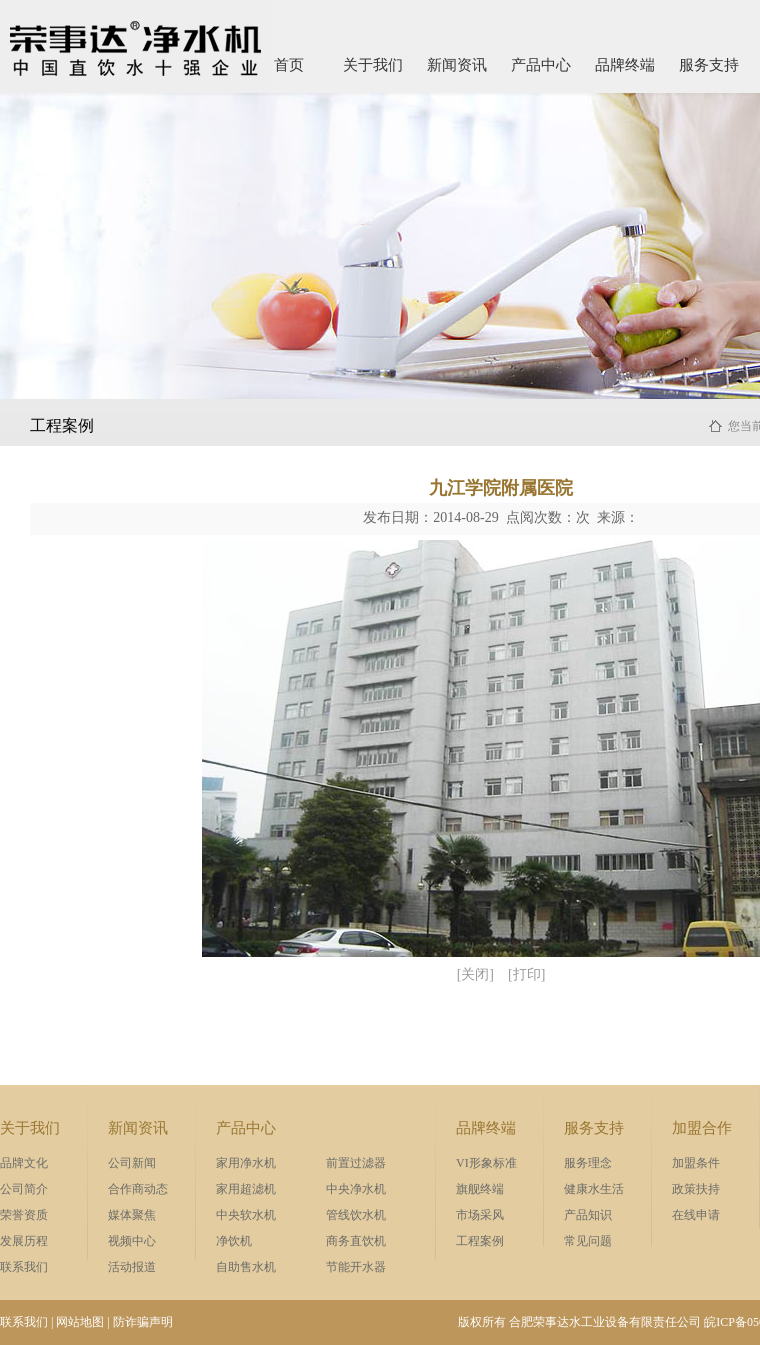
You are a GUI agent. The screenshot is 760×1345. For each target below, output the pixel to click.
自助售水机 (246, 1267)
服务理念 (588, 1163)
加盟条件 (696, 1163)
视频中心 (132, 1241)
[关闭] (475, 974)
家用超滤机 (246, 1189)
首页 (289, 65)
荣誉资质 (24, 1215)
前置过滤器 (356, 1163)
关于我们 (373, 65)
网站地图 (80, 1322)
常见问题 (588, 1241)
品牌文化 (24, 1163)
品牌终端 (625, 65)
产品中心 (541, 65)
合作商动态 (138, 1189)
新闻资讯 (457, 65)
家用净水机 (246, 1163)
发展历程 (24, 1241)
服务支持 (709, 65)
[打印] (526, 974)
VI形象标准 (486, 1163)
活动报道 (132, 1267)
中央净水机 (356, 1189)
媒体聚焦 (132, 1215)
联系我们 (24, 1267)
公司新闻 (132, 1163)
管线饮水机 (356, 1215)
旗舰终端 (480, 1189)
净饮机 (234, 1241)
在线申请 (696, 1215)
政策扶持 (696, 1189)
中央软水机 (246, 1215)
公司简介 (24, 1189)
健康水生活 (594, 1189)
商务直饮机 (356, 1241)
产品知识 (588, 1215)
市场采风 (480, 1215)
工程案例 (480, 1241)
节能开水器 (356, 1267)
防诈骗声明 (143, 1322)
